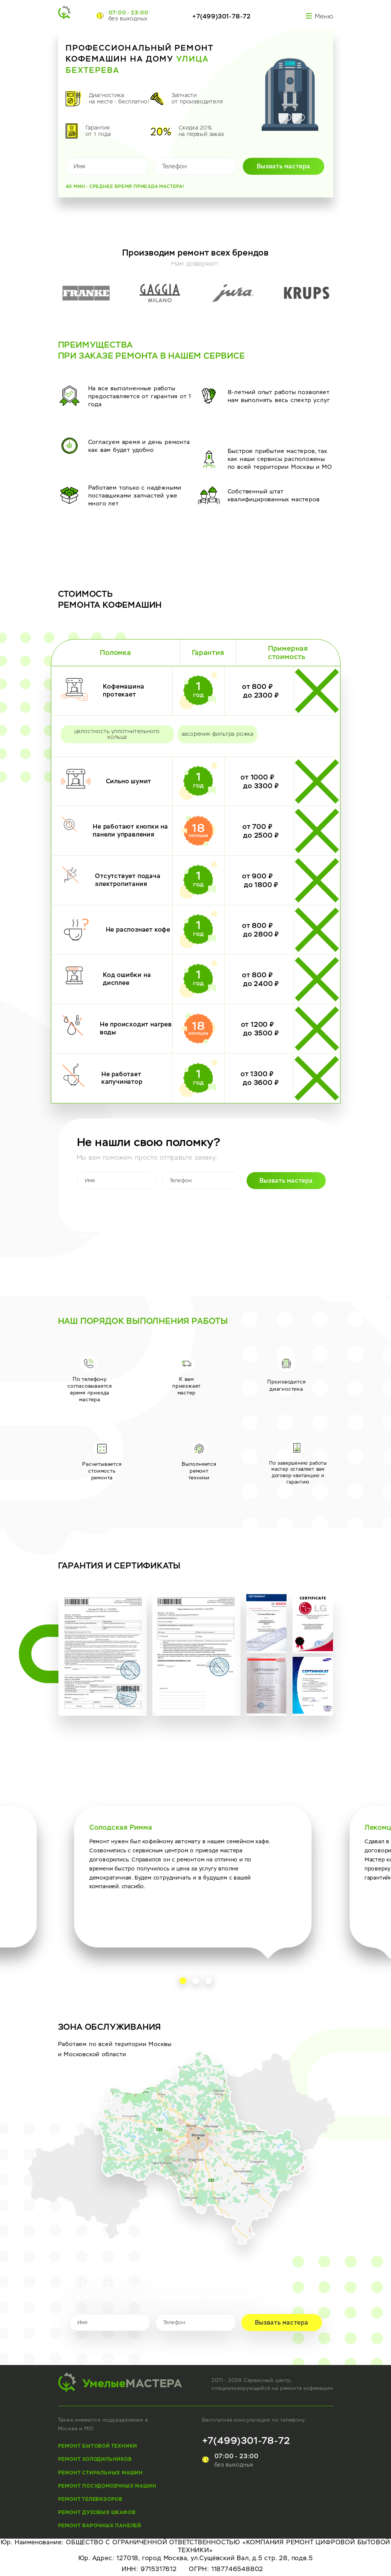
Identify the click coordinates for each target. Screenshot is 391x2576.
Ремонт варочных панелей (99, 2525)
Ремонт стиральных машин (100, 2473)
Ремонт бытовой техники (98, 2446)
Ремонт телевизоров (90, 2499)
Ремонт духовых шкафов (97, 2512)
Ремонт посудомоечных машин (107, 2486)
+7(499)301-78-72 (221, 16)
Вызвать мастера (283, 166)
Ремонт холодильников (95, 2459)
